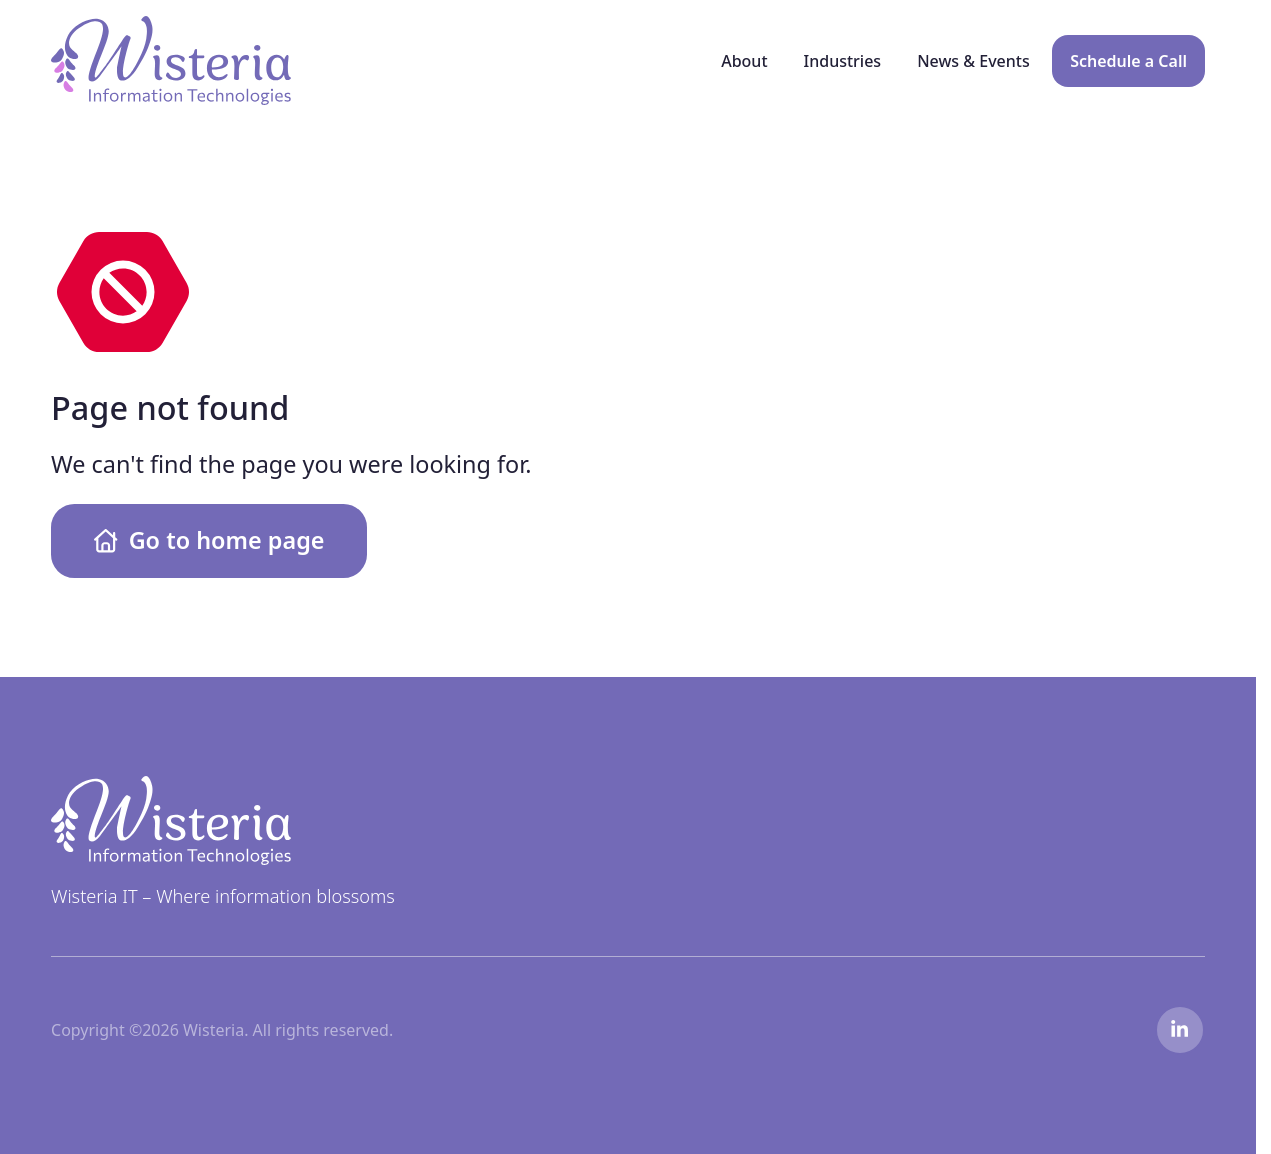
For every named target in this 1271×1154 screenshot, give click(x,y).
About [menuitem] (744, 61)
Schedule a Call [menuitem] (1128, 61)
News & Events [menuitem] (973, 61)
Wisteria (81, 26)
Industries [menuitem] (843, 61)
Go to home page (209, 540)
